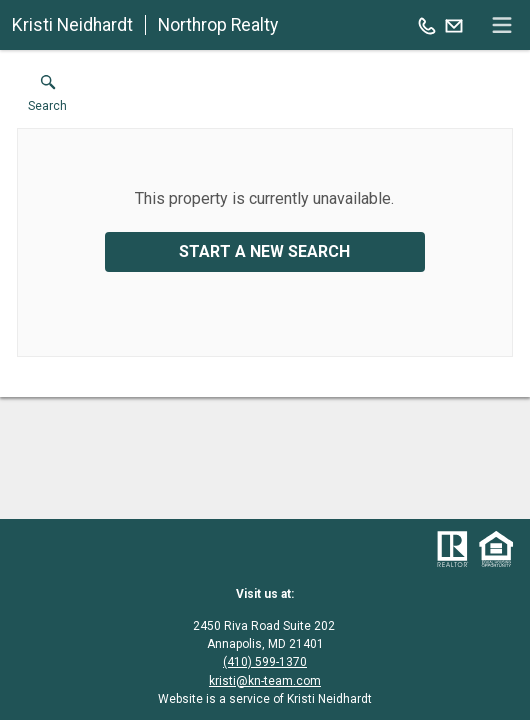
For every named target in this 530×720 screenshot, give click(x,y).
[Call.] (427, 25)
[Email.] (454, 25)
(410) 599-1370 (265, 662)
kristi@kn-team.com (265, 681)
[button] (47, 98)
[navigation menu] (502, 25)
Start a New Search (264, 251)
